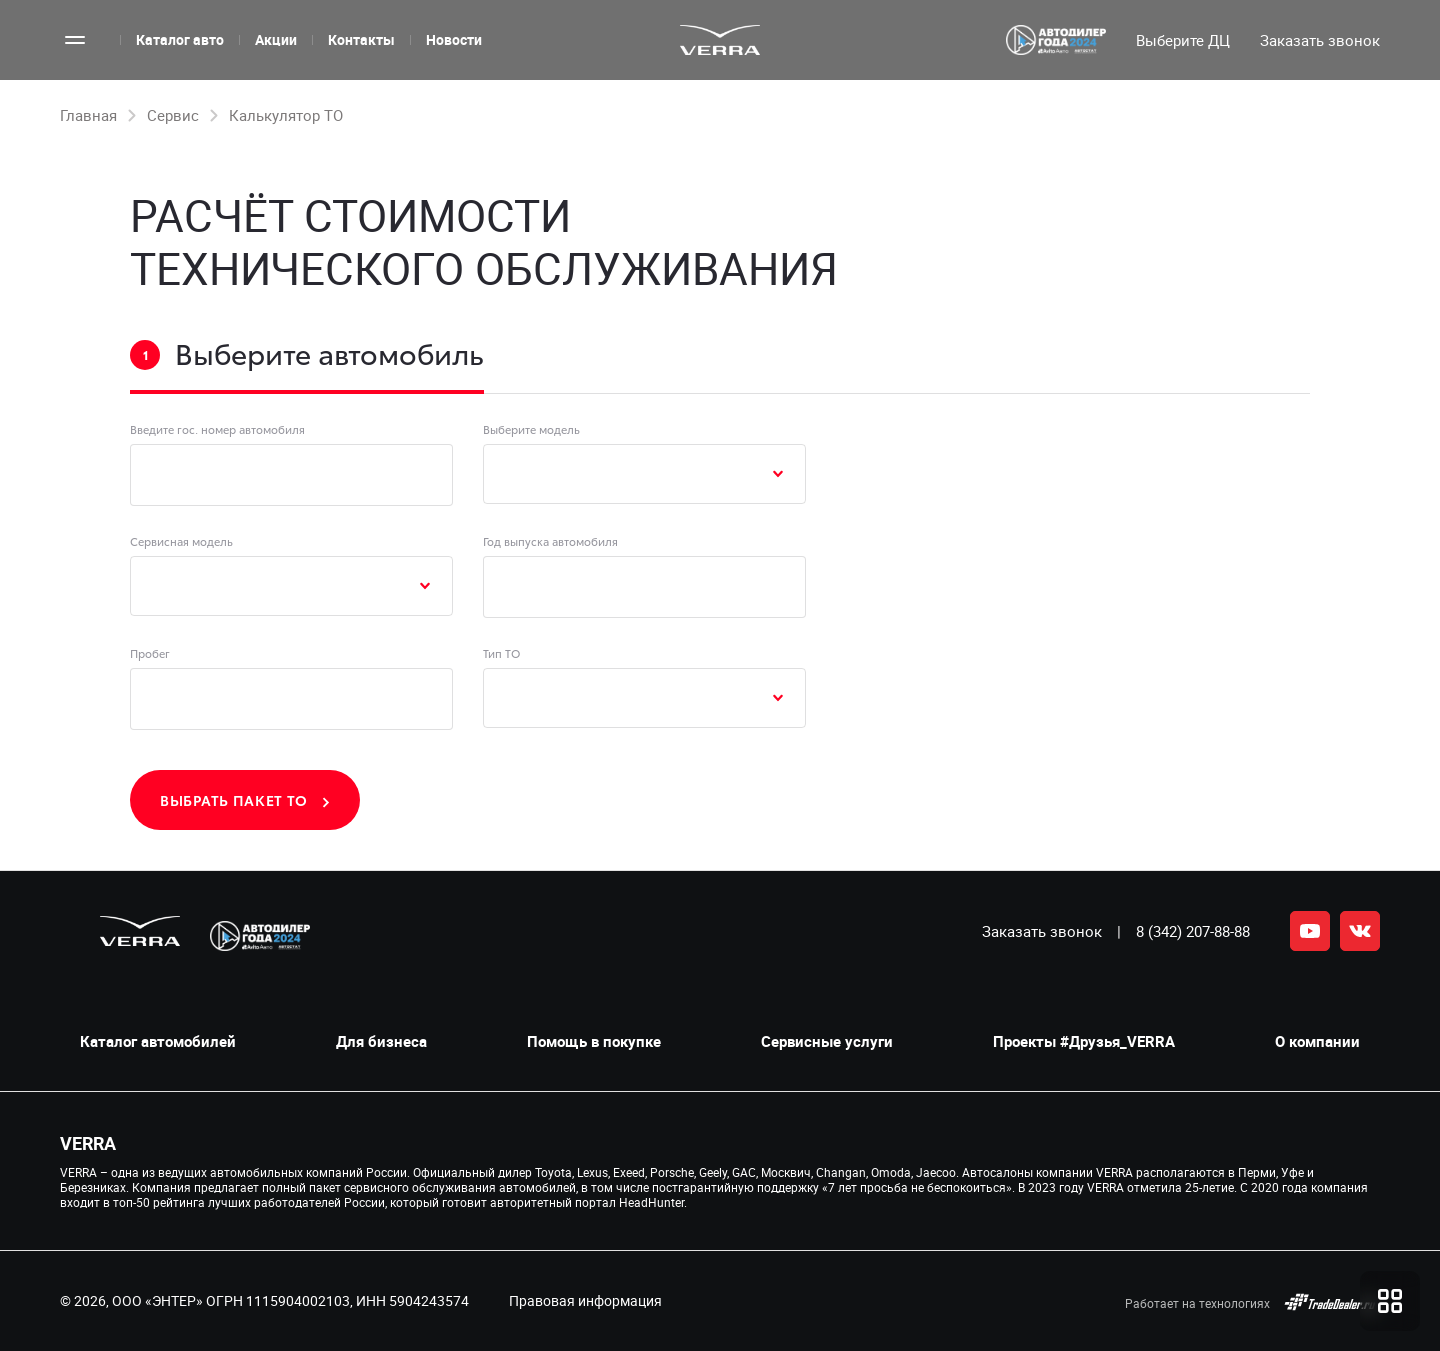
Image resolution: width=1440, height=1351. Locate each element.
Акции (276, 39)
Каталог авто (180, 39)
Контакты (361, 39)
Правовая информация (585, 1300)
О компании (1317, 1041)
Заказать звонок (1042, 931)
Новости (454, 39)
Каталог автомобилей (158, 1041)
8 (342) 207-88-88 (1193, 931)
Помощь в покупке (594, 1041)
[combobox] (644, 474)
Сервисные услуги (827, 1041)
